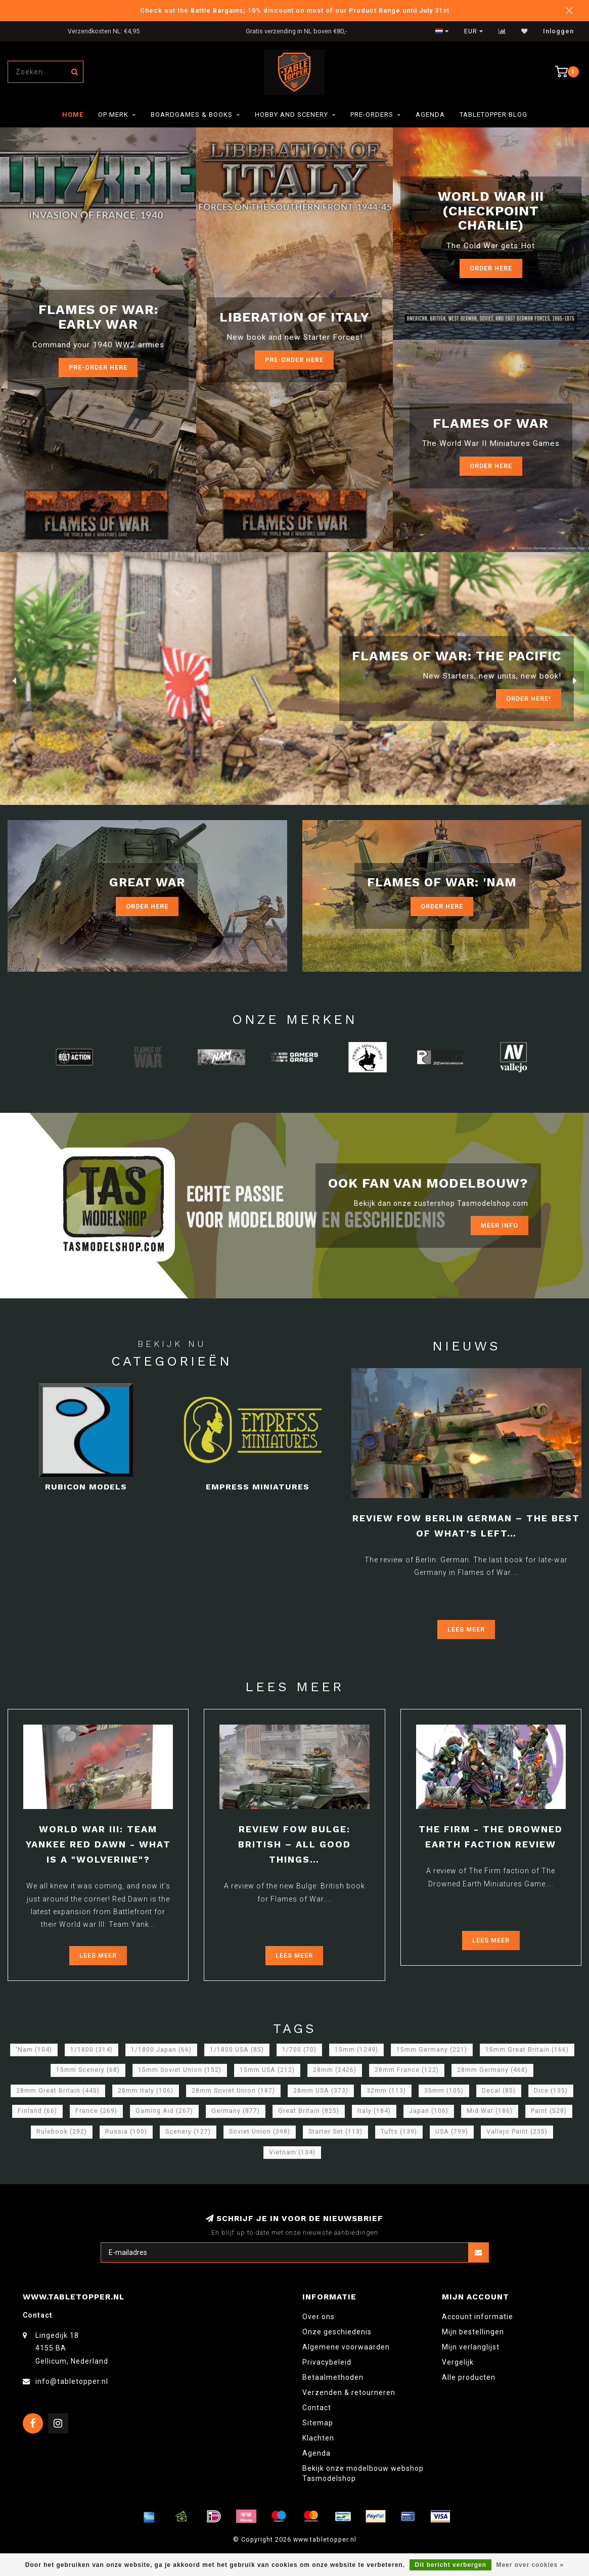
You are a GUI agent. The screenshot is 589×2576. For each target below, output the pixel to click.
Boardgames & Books (192, 114)
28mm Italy (145, 2090)
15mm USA (267, 2069)
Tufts (399, 2131)
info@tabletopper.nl (71, 2381)
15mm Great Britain (527, 2049)
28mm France (407, 2069)
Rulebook (61, 2131)
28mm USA (320, 2090)
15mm (356, 2049)
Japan (428, 2110)
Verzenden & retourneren (348, 2392)
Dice (551, 2090)
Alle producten (468, 2377)
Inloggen (558, 31)
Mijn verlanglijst (471, 2347)
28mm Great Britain (58, 2090)
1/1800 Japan (161, 2049)
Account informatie (477, 2317)
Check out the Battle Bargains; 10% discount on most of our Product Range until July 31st (294, 10)
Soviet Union (259, 2131)
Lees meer (466, 1629)
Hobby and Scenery (291, 114)
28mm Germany (492, 2069)
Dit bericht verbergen (450, 2564)
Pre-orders (371, 114)
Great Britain (308, 2110)
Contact (316, 2408)
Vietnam (292, 2152)
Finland (37, 2110)
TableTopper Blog (493, 114)
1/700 (299, 2049)
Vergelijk (458, 2362)
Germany (235, 2110)
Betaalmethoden (333, 2377)
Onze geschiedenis (337, 2332)
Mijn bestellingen (473, 2332)
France (96, 2110)
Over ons (318, 2317)
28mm (334, 2069)
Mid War (490, 2110)
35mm (444, 2090)
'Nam (34, 2049)
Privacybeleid (326, 2362)
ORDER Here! (528, 698)
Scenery (188, 2131)
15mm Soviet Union (179, 2069)
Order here (491, 466)
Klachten (318, 2438)
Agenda (430, 114)
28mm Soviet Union (233, 2090)
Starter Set (335, 2131)
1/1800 (91, 2049)
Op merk (113, 114)
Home (72, 114)
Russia (126, 2131)
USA (451, 2131)
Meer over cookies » (530, 2564)
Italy (374, 2110)
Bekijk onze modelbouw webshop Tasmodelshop (363, 2473)
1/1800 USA (237, 2049)
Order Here (491, 268)
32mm (386, 2090)
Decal (499, 2090)
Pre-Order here (98, 367)
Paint (549, 2110)
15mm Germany (431, 2049)
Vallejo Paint (517, 2131)
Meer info (499, 1225)
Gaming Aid (164, 2110)
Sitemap (317, 2423)
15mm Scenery (88, 2069)
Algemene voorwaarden (346, 2347)
